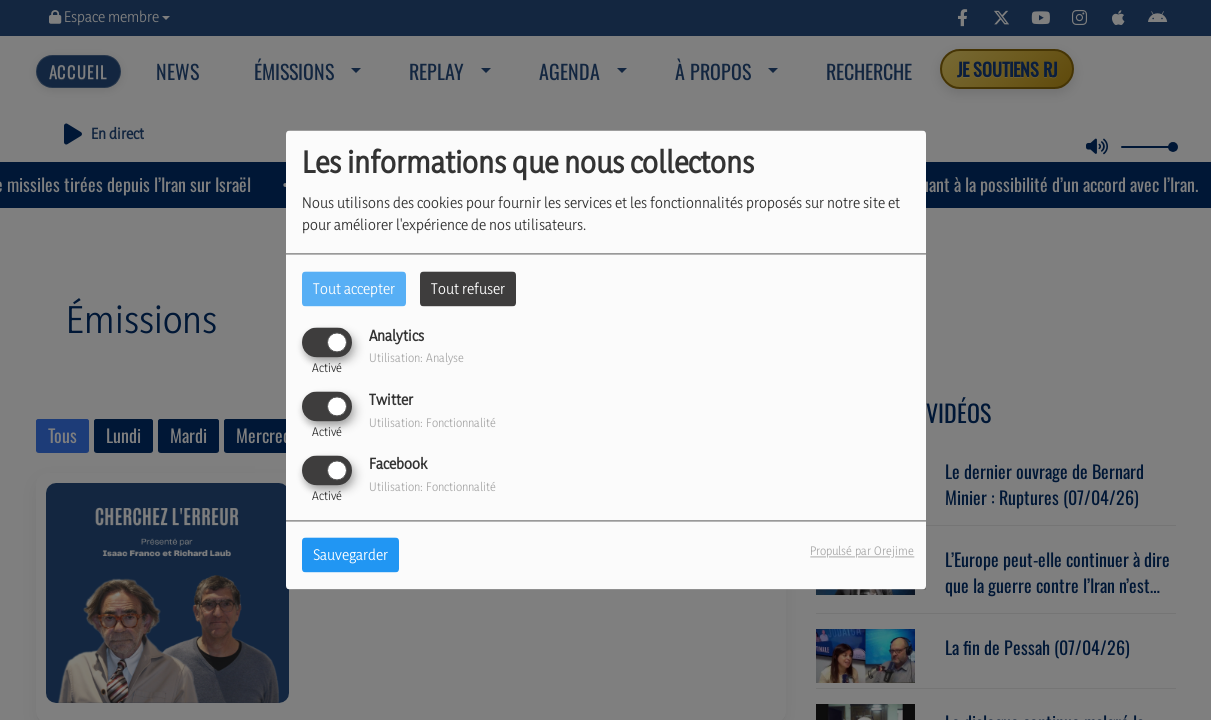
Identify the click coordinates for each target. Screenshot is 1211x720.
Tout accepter (354, 288)
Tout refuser (468, 288)
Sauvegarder (350, 555)
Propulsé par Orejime (862, 551)
